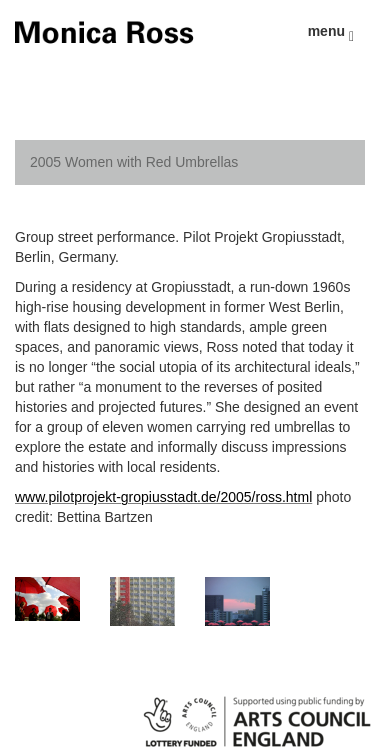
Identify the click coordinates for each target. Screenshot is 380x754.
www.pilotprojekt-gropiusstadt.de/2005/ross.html (163, 497)
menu (331, 33)
